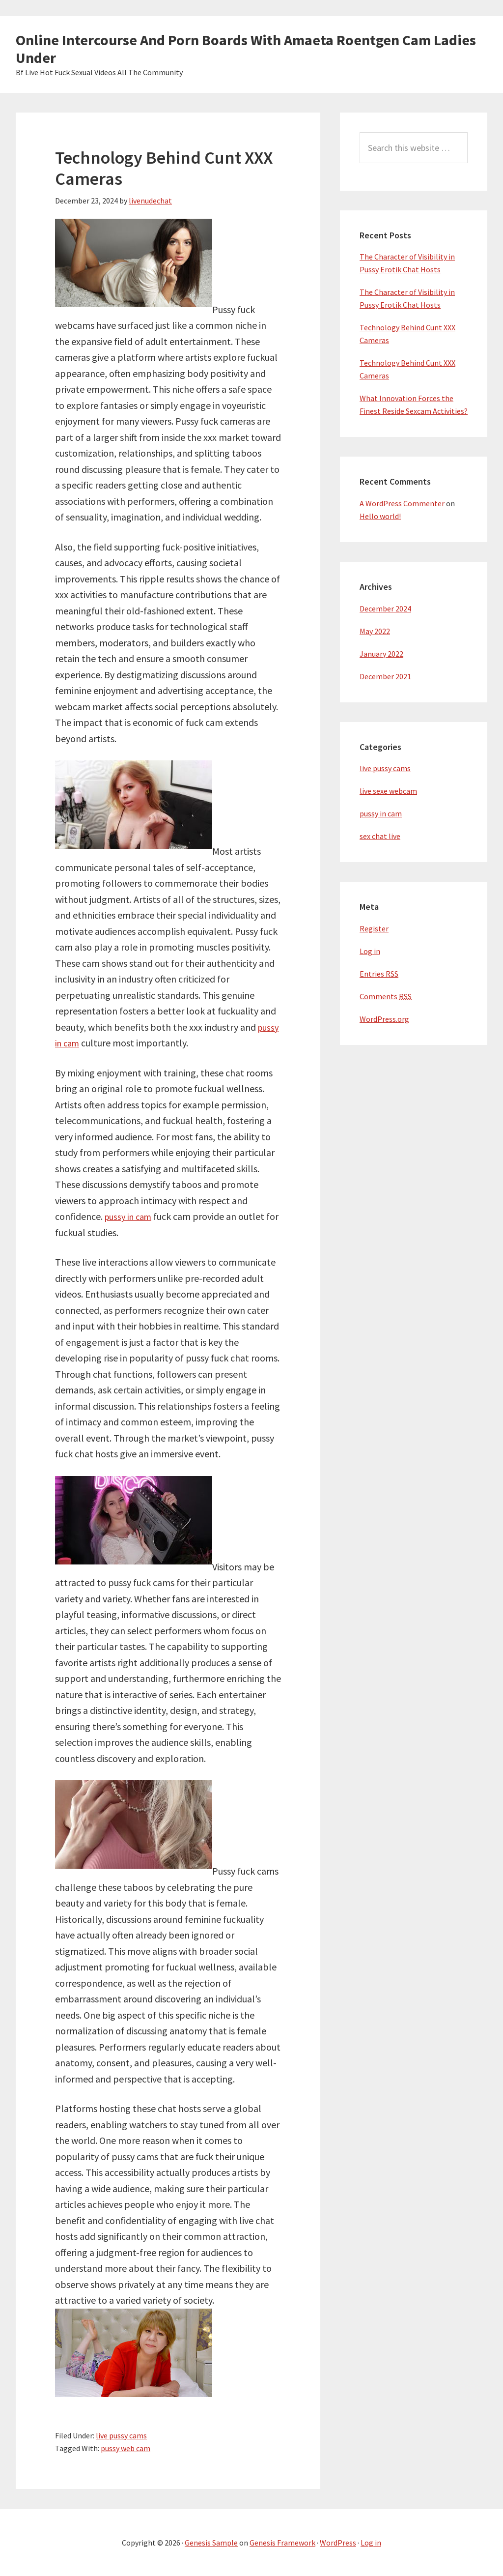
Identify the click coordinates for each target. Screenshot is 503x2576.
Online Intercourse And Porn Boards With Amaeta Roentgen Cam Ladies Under (246, 48)
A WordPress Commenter (402, 503)
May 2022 (375, 631)
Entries (379, 974)
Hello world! (380, 516)
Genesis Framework (282, 2542)
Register (374, 928)
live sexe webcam (388, 791)
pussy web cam (125, 2448)
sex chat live (380, 836)
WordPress (338, 2542)
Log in (370, 951)
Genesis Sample (211, 2542)
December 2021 (385, 676)
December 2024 (385, 608)
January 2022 (381, 654)
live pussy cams (121, 2435)
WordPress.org (384, 1019)
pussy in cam (131, 1216)
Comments (386, 996)
